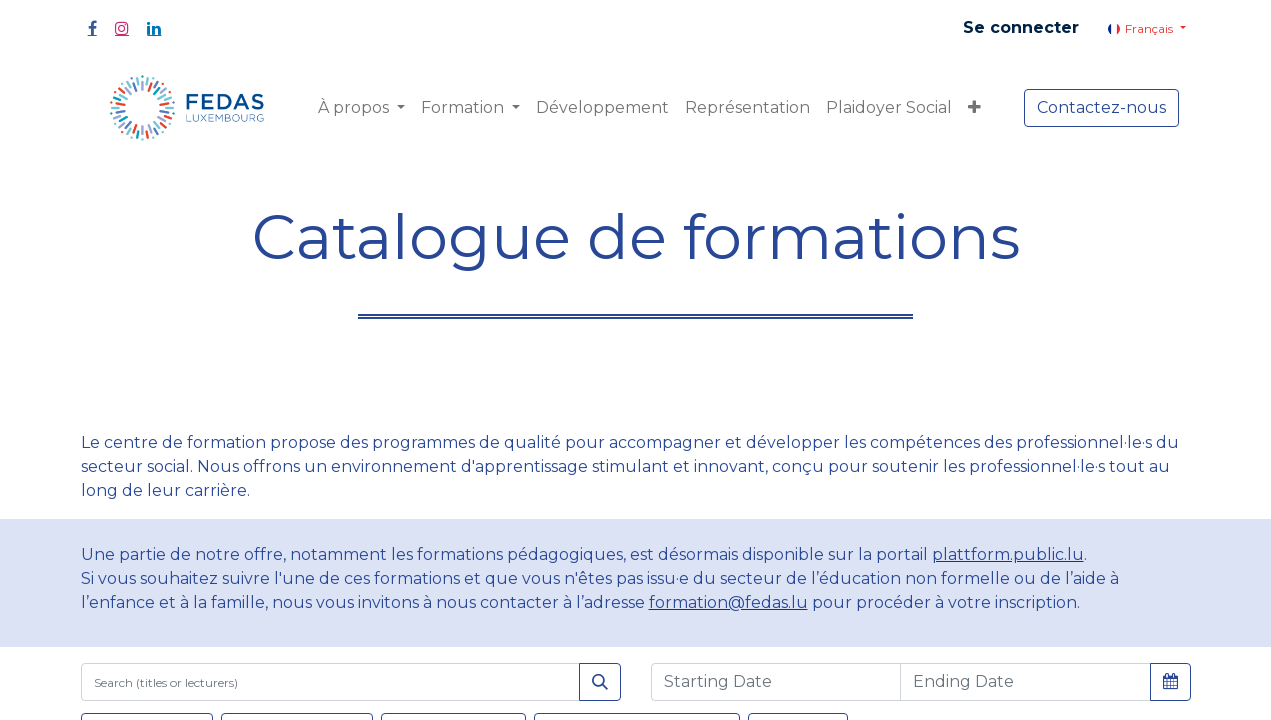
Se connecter (1021, 27)
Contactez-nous (1101, 107)
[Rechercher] (600, 682)
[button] (974, 108)
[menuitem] (602, 108)
